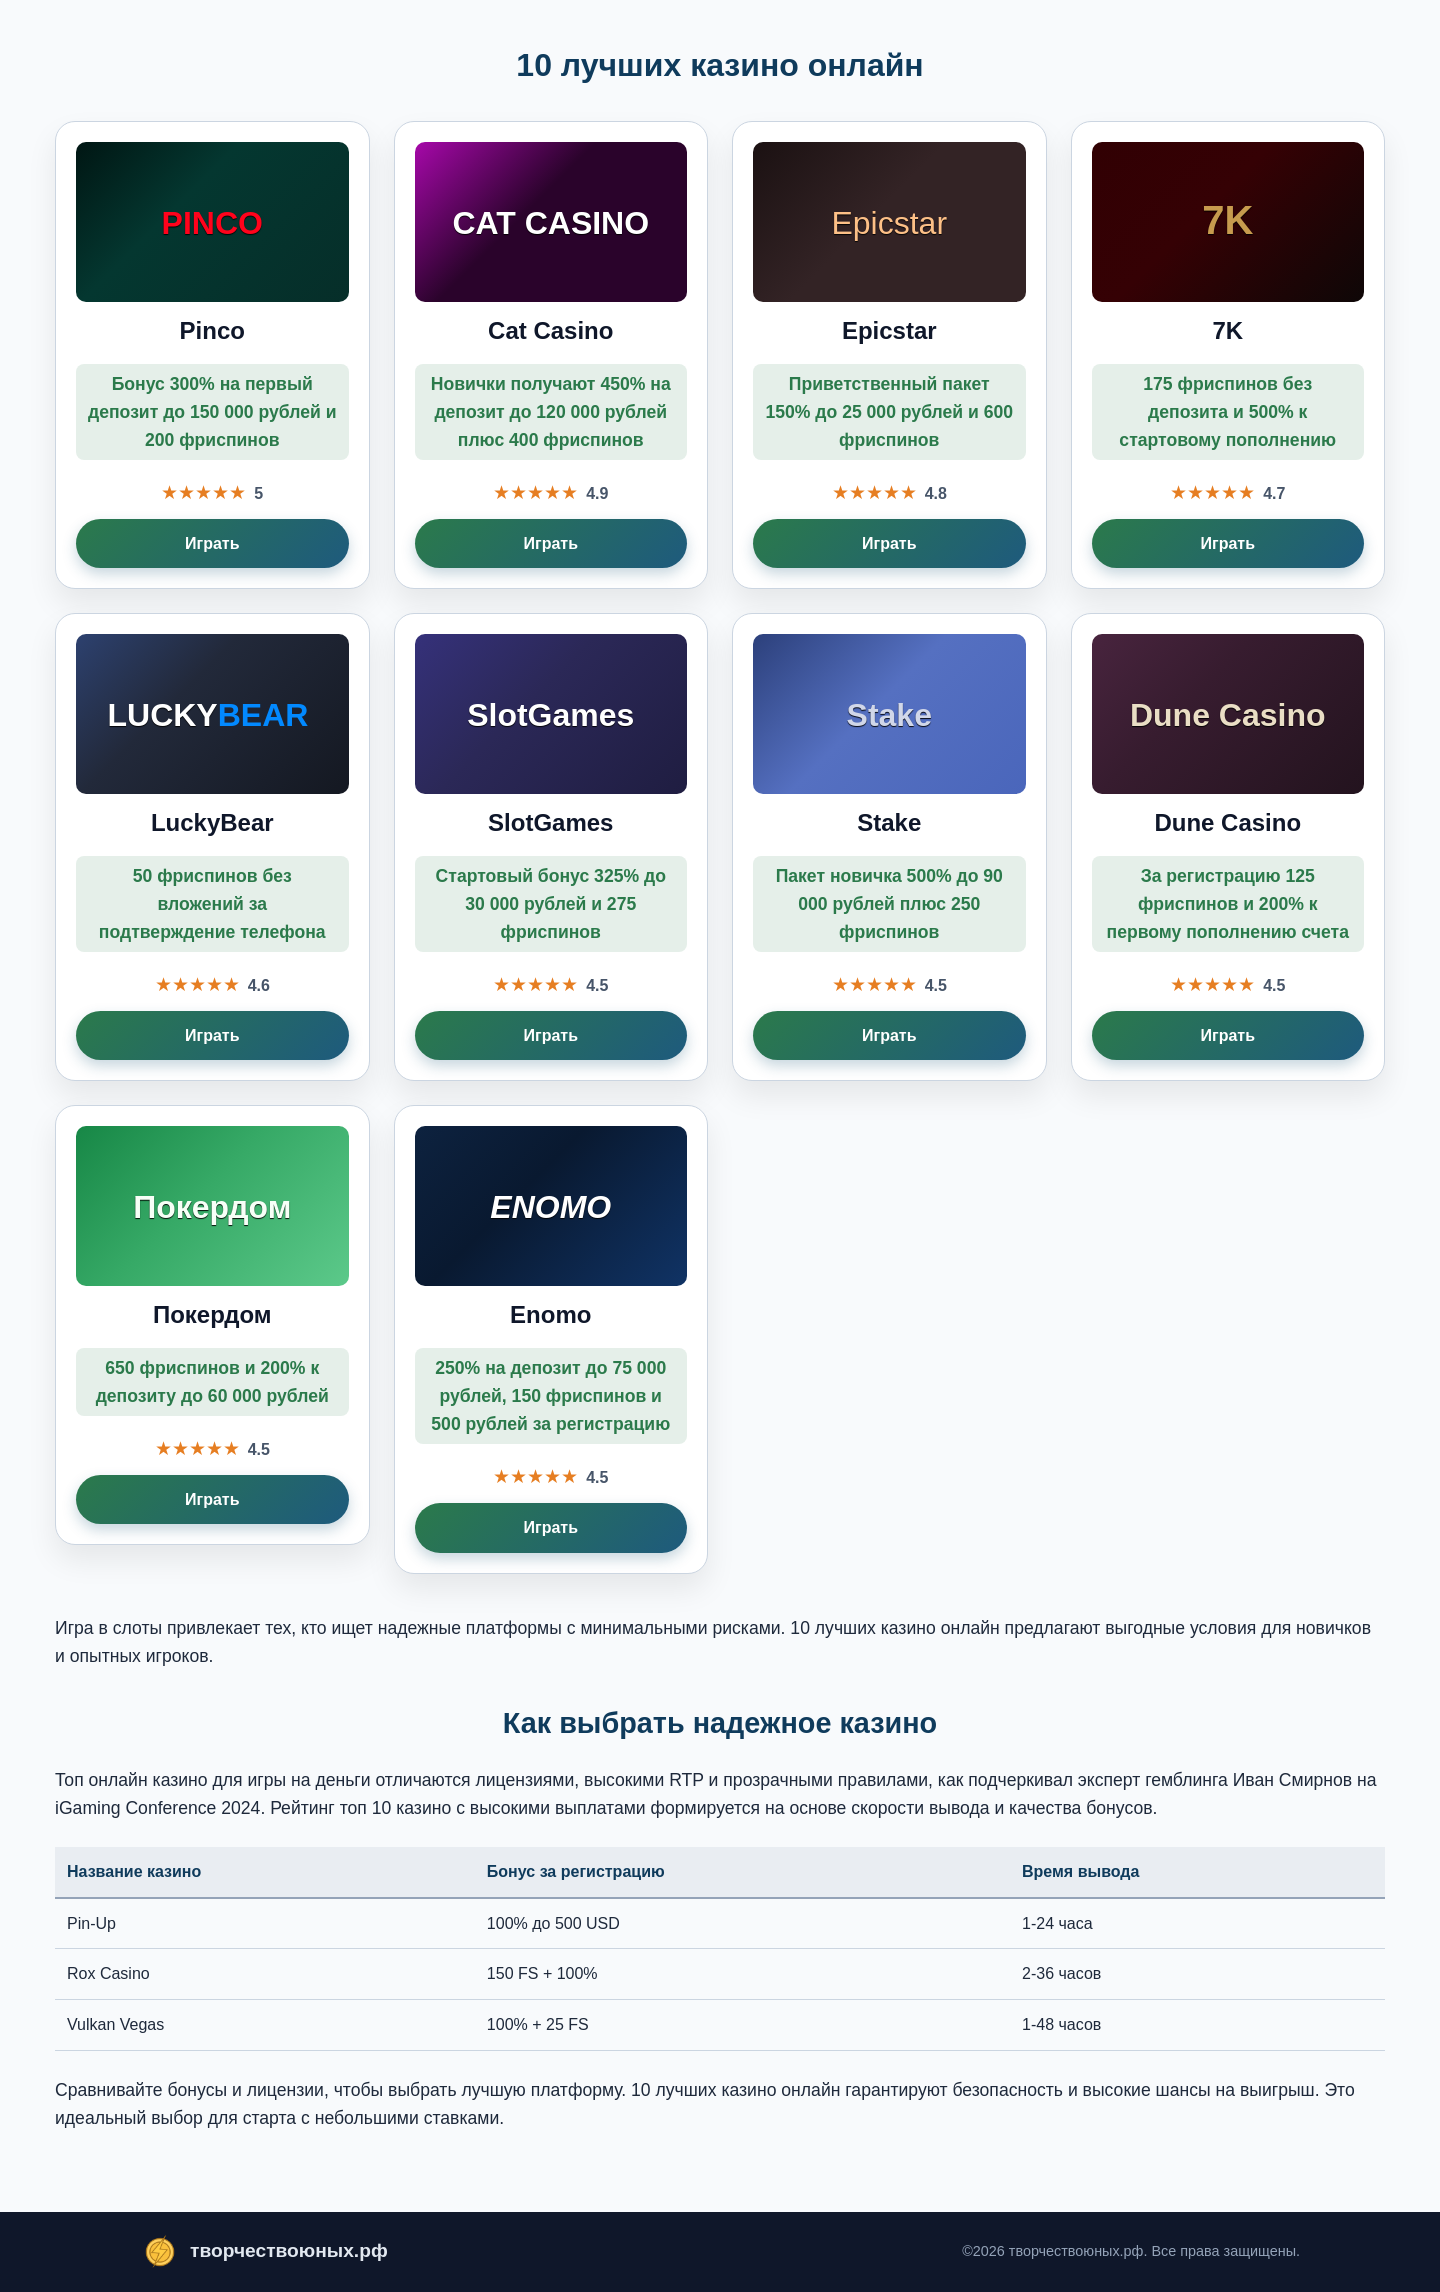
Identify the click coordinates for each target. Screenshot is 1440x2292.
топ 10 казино (396, 1808)
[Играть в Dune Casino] (1228, 847)
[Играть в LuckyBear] (212, 847)
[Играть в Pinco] (212, 355)
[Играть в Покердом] (212, 1325)
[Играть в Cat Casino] (551, 355)
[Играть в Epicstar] (889, 355)
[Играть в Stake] (889, 847)
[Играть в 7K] (1228, 355)
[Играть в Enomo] (551, 1339)
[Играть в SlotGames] (551, 847)
